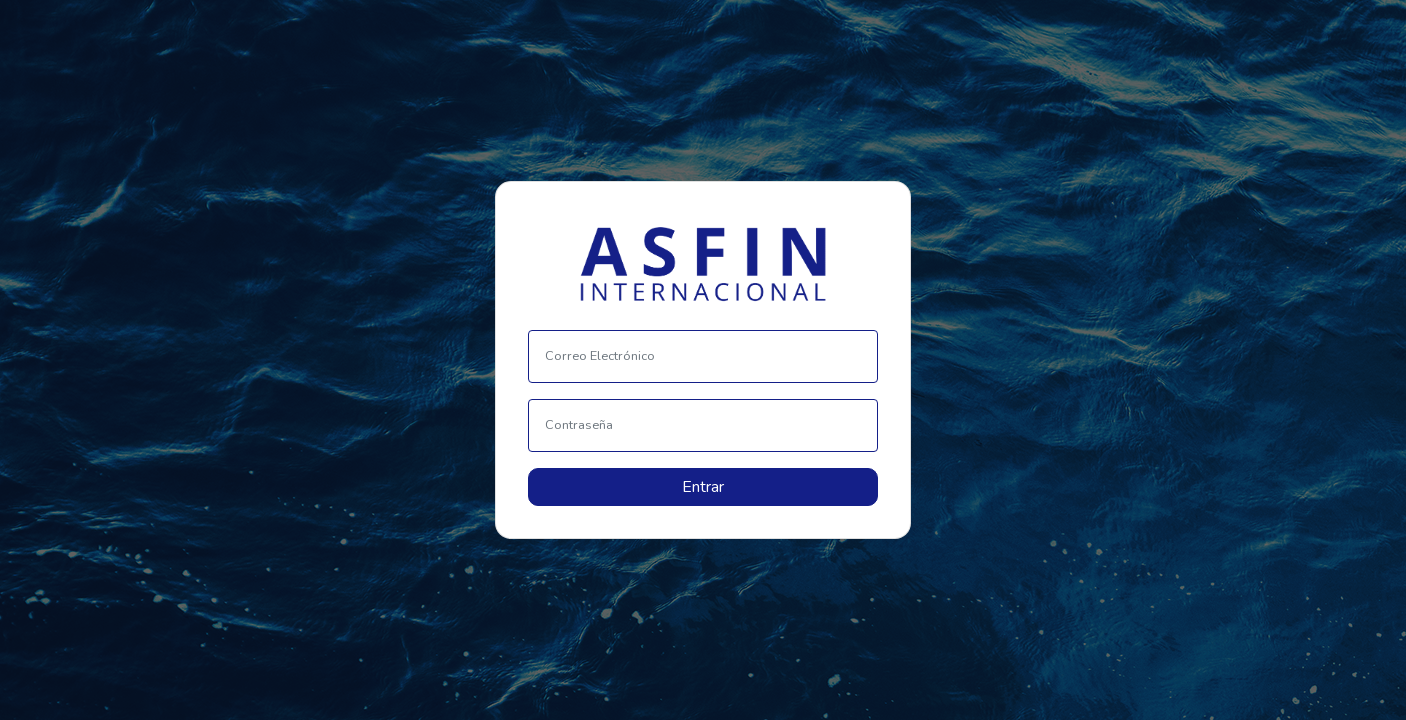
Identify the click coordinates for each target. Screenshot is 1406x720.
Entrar (703, 487)
